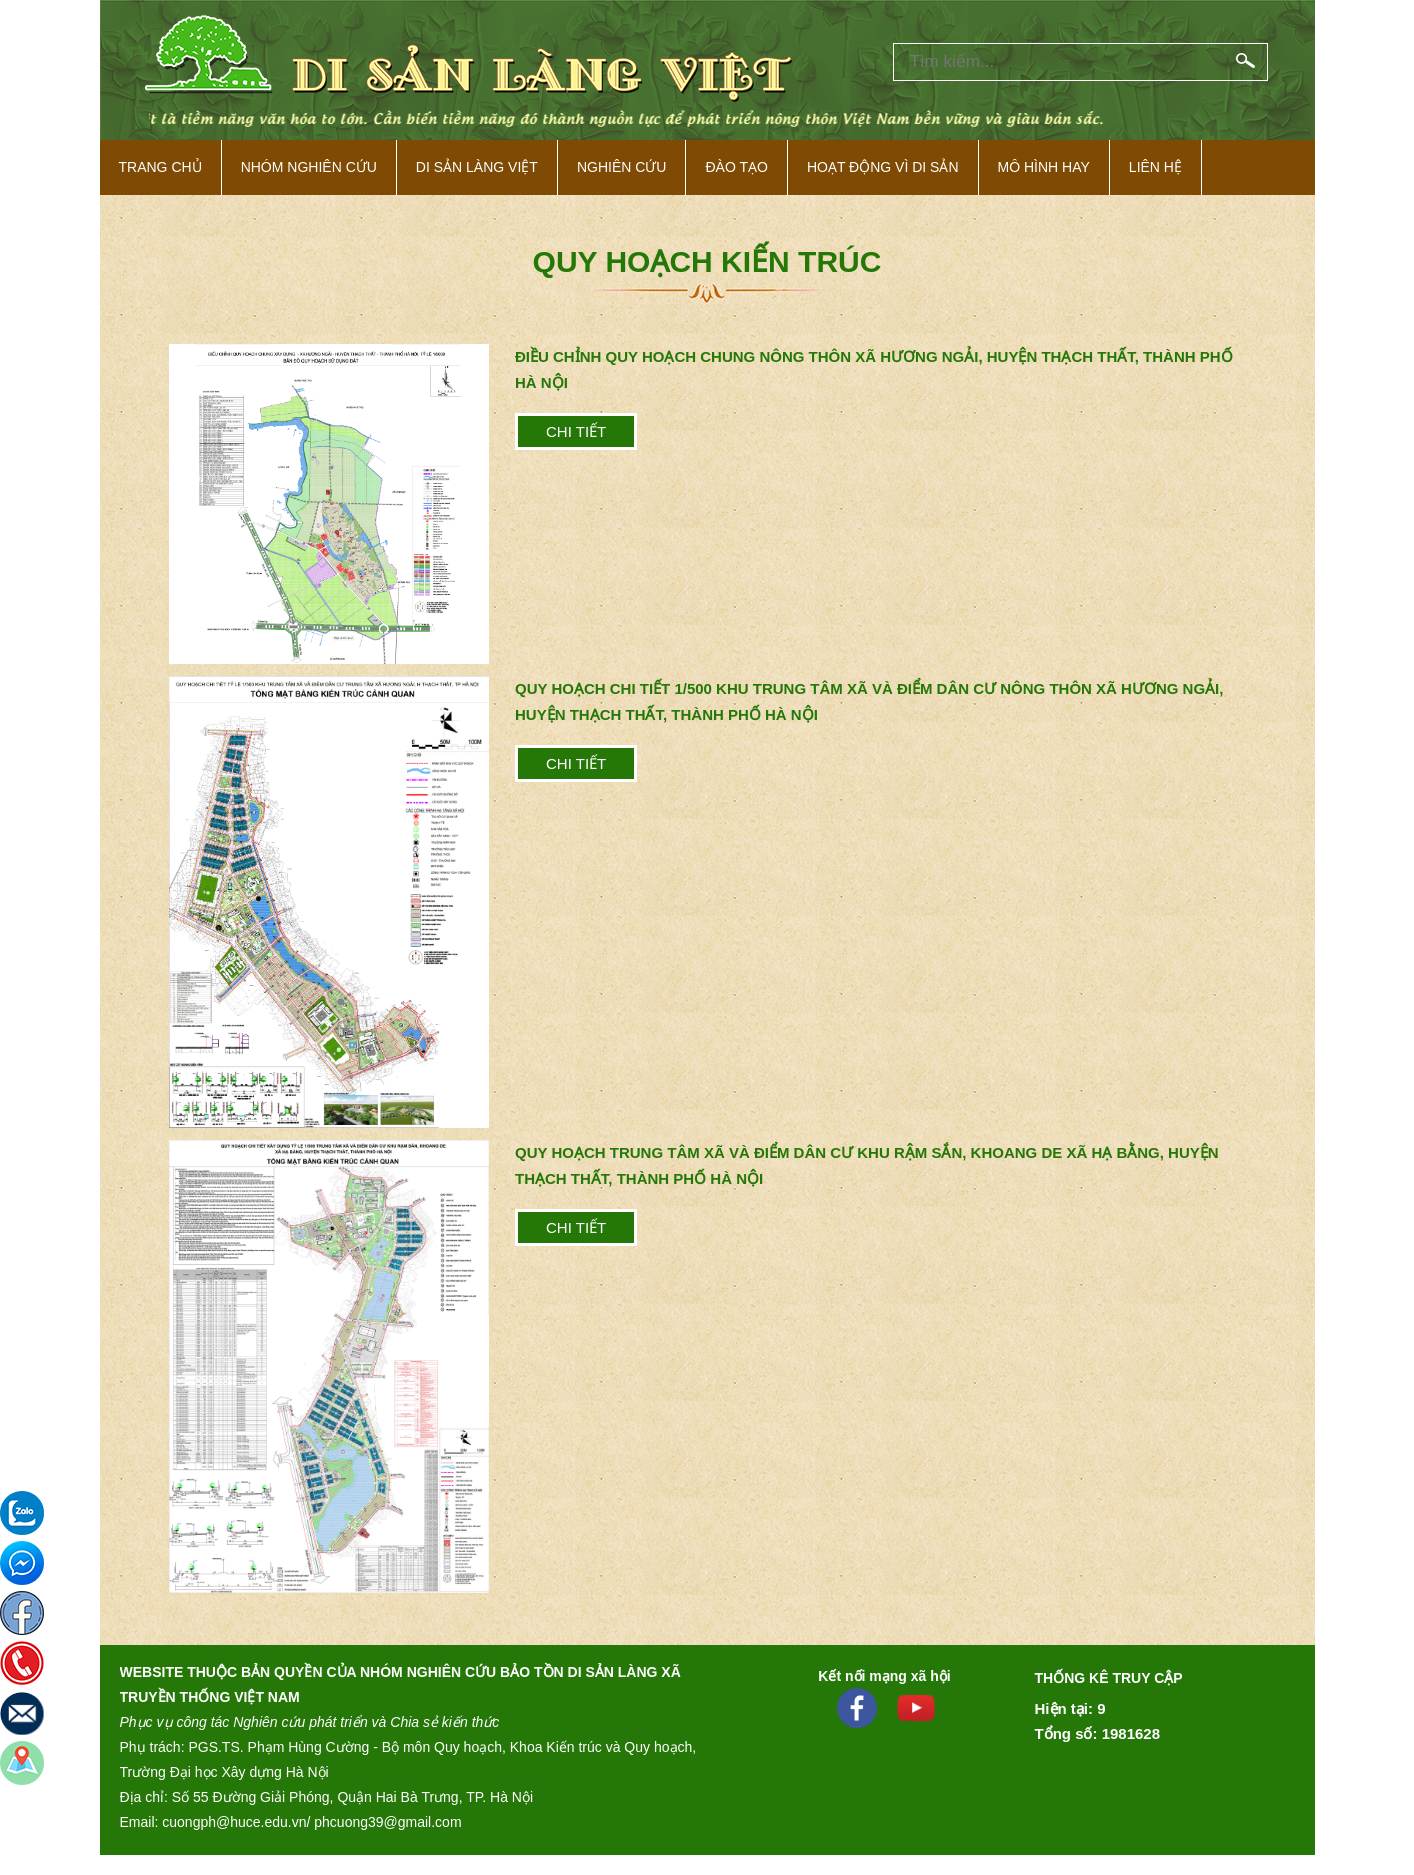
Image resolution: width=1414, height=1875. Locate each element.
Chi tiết (576, 431)
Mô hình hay (1044, 167)
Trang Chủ (160, 167)
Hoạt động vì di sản (883, 167)
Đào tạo (736, 167)
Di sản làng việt (477, 167)
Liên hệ (1155, 167)
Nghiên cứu (622, 167)
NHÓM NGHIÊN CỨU (309, 167)
